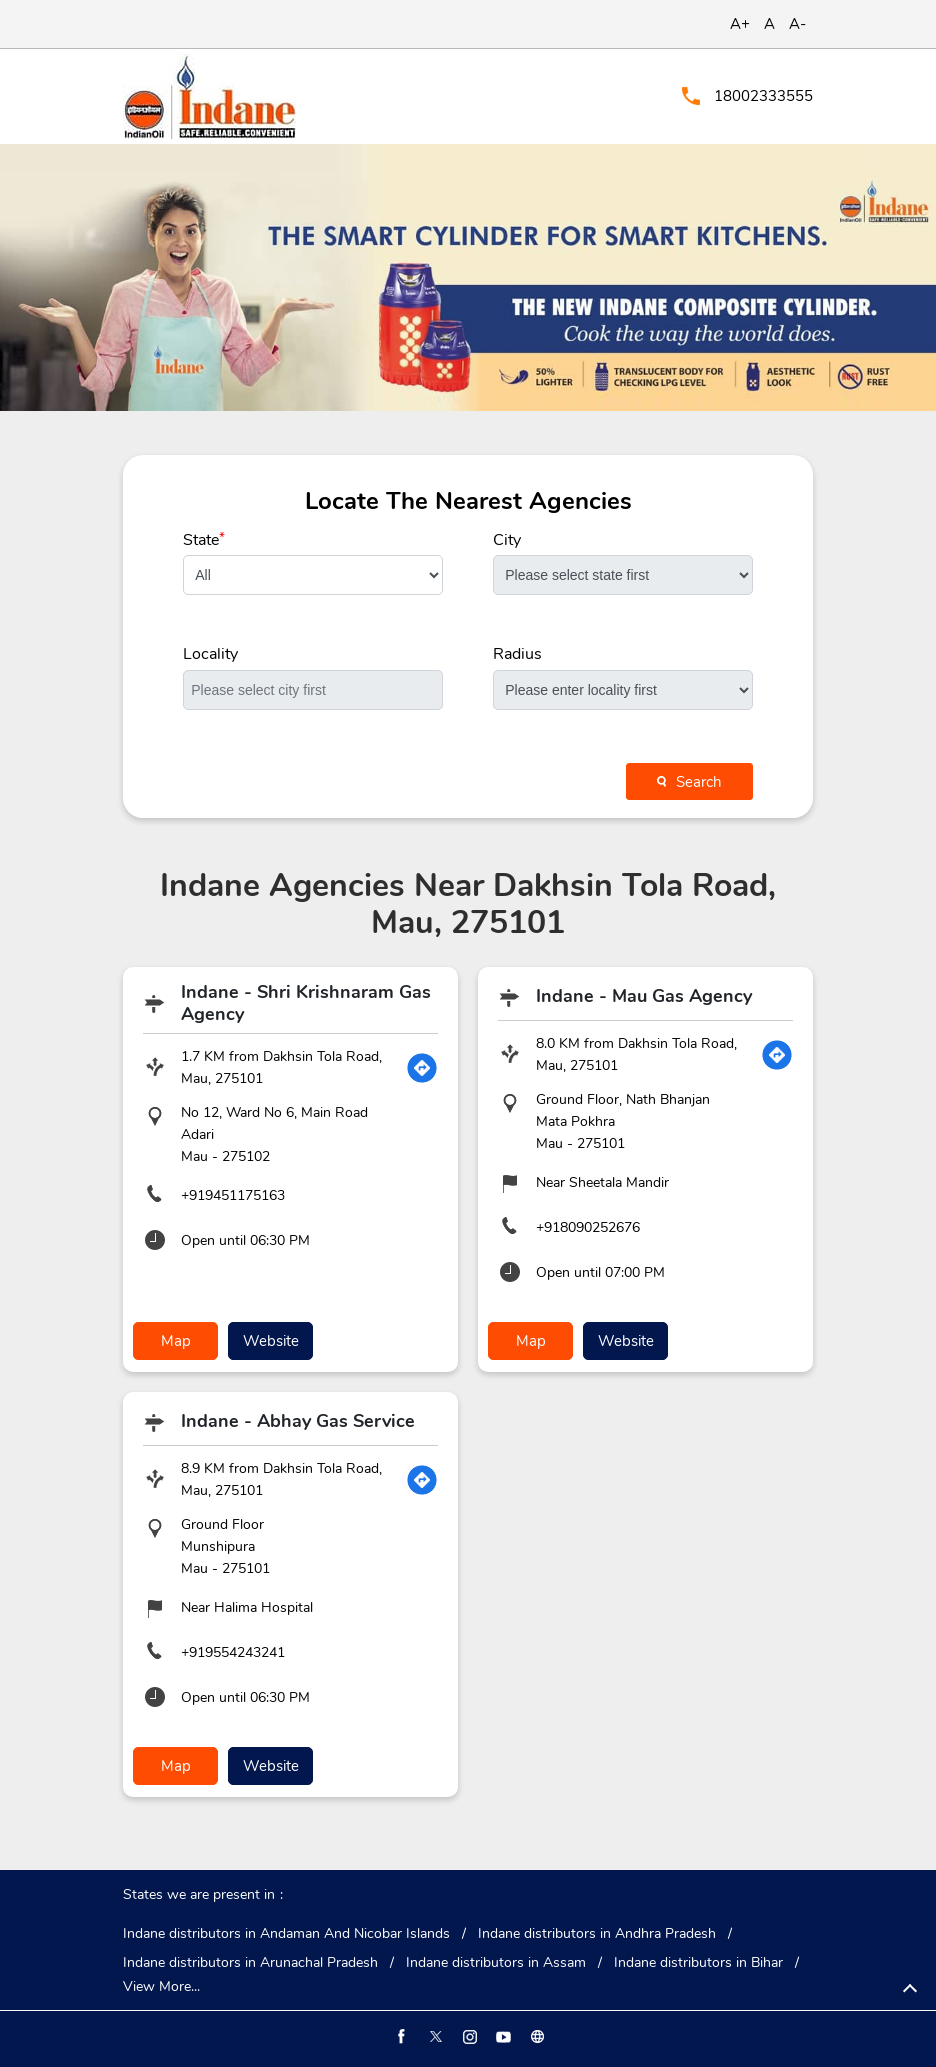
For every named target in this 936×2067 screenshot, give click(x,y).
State (204, 540)
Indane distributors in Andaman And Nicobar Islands (286, 1934)
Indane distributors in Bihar (698, 1963)
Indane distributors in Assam (496, 1963)
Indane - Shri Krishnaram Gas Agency (306, 1003)
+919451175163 (233, 1195)
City (507, 540)
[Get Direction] (422, 1068)
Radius (517, 654)
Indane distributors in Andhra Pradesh (597, 1934)
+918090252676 (588, 1227)
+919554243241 (233, 1652)
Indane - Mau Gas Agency (644, 996)
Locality (210, 654)
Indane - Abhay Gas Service (298, 1421)
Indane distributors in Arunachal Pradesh (250, 1963)
